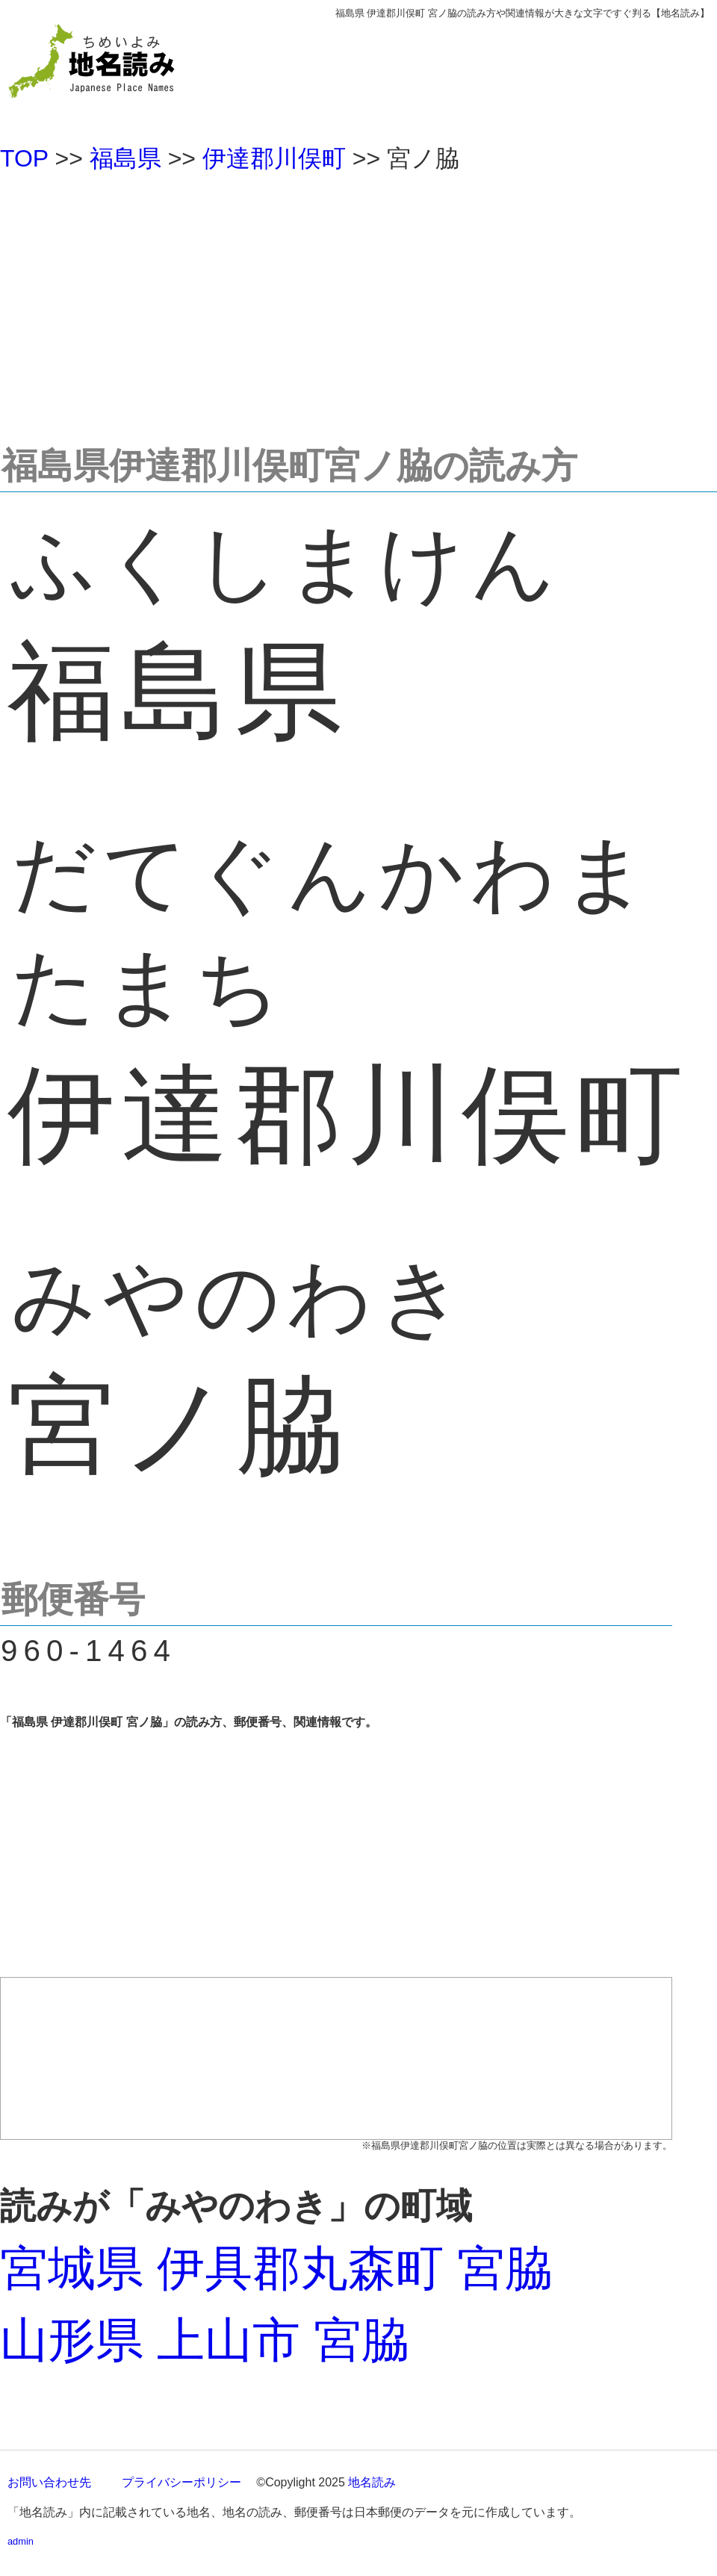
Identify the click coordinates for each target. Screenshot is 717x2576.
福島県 (125, 158)
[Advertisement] (358, 301)
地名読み (372, 2482)
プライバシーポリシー (181, 2482)
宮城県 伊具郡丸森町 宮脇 (276, 2268)
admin (20, 2541)
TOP (24, 158)
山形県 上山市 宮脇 (204, 2340)
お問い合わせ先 (49, 2482)
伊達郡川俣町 (274, 158)
